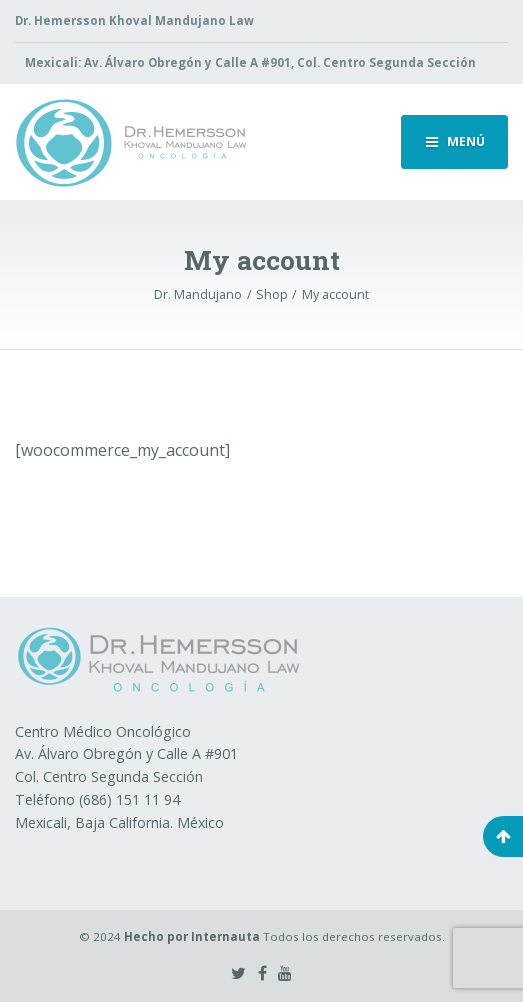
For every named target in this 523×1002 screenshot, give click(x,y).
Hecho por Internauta (192, 936)
